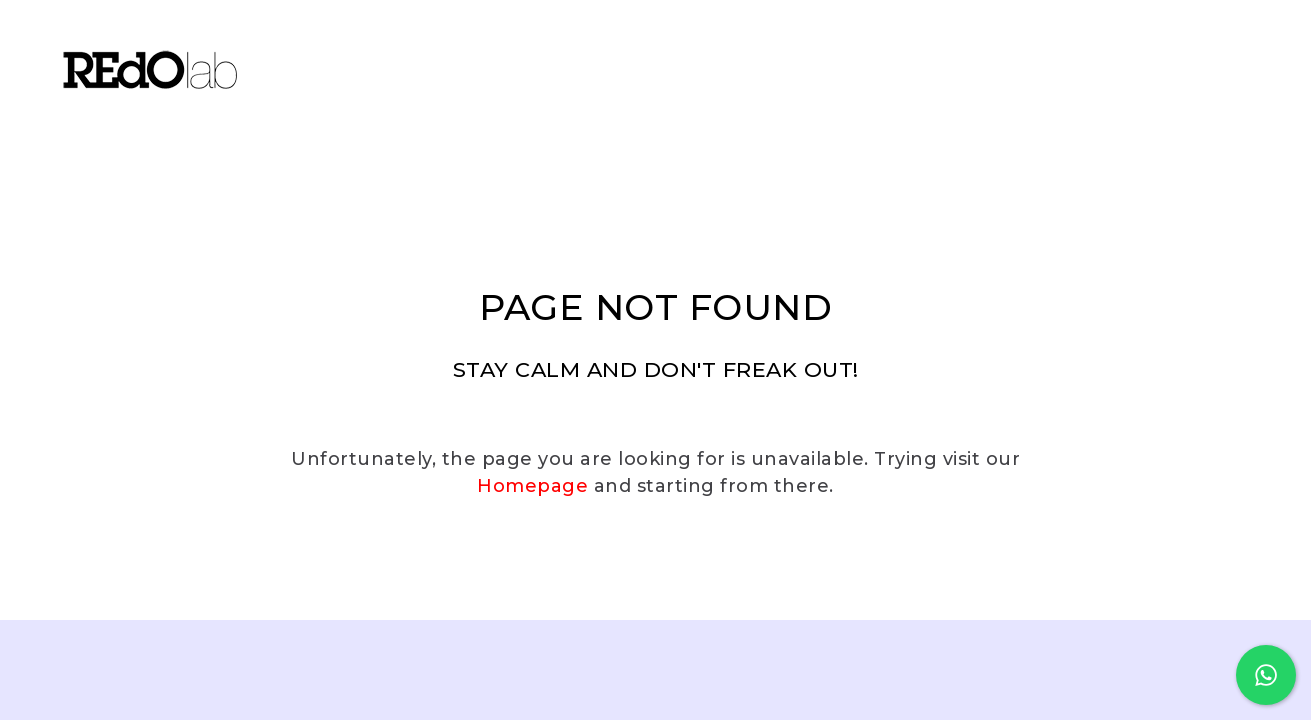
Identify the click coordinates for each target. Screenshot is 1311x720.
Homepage (532, 486)
